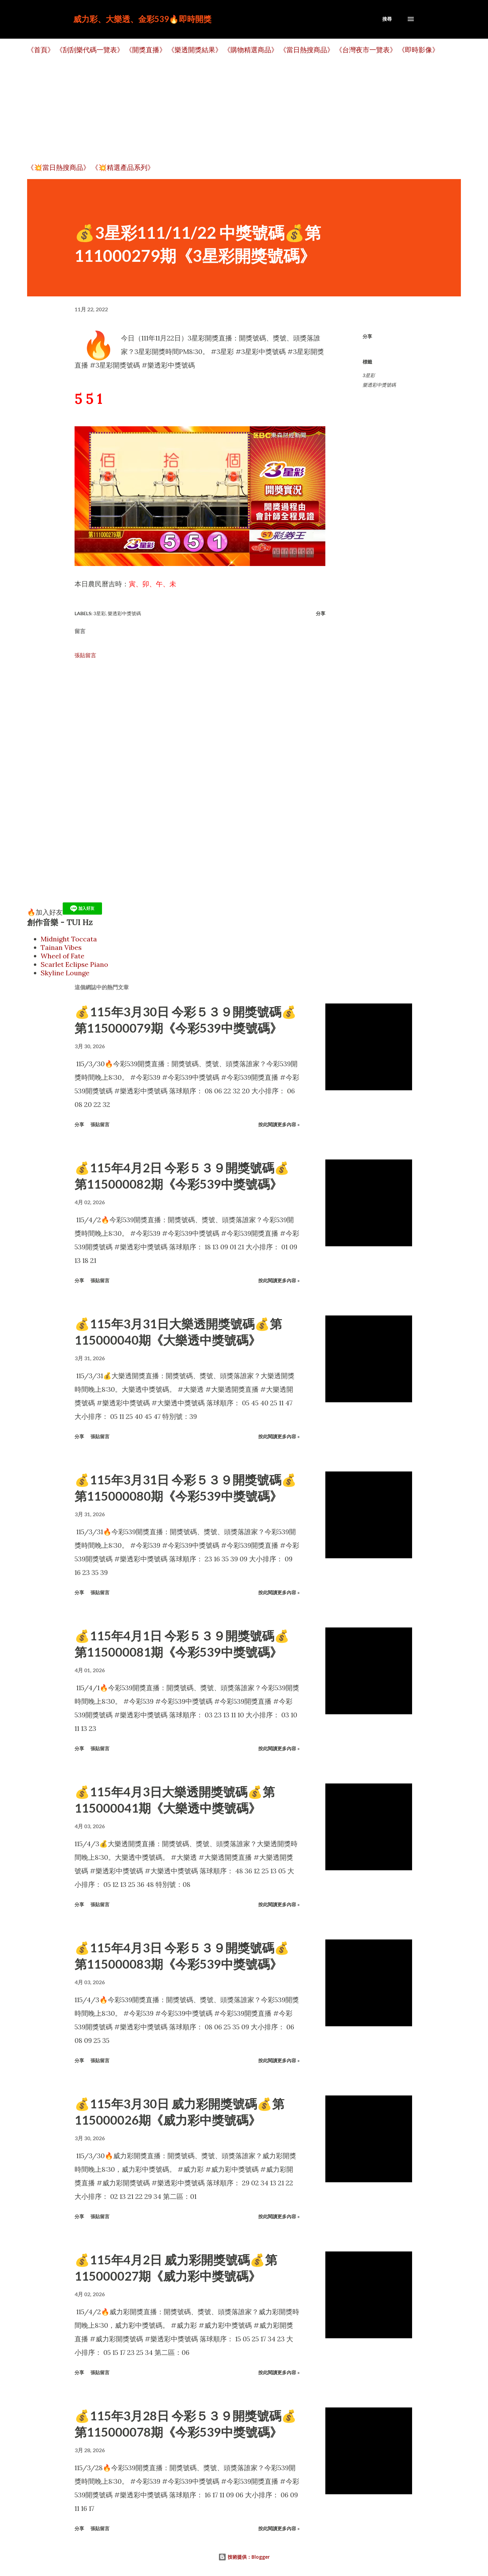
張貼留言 (85, 655)
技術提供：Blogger (244, 2557)
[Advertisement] (230, 108)
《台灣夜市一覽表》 (366, 49)
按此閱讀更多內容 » (279, 1124)
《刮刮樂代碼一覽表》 (90, 49)
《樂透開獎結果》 (195, 49)
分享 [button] (367, 336)
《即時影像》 (418, 49)
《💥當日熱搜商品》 (58, 167)
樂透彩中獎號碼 (379, 385)
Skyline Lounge (65, 973)
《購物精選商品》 (251, 49)
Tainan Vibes (61, 947)
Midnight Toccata (69, 939)
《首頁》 (40, 49)
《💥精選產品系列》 (123, 167)
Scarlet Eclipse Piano (74, 964)
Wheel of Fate (62, 956)
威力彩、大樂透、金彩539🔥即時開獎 (142, 19)
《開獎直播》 (145, 49)
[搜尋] (387, 19)
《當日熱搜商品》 (307, 49)
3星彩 (369, 375)
